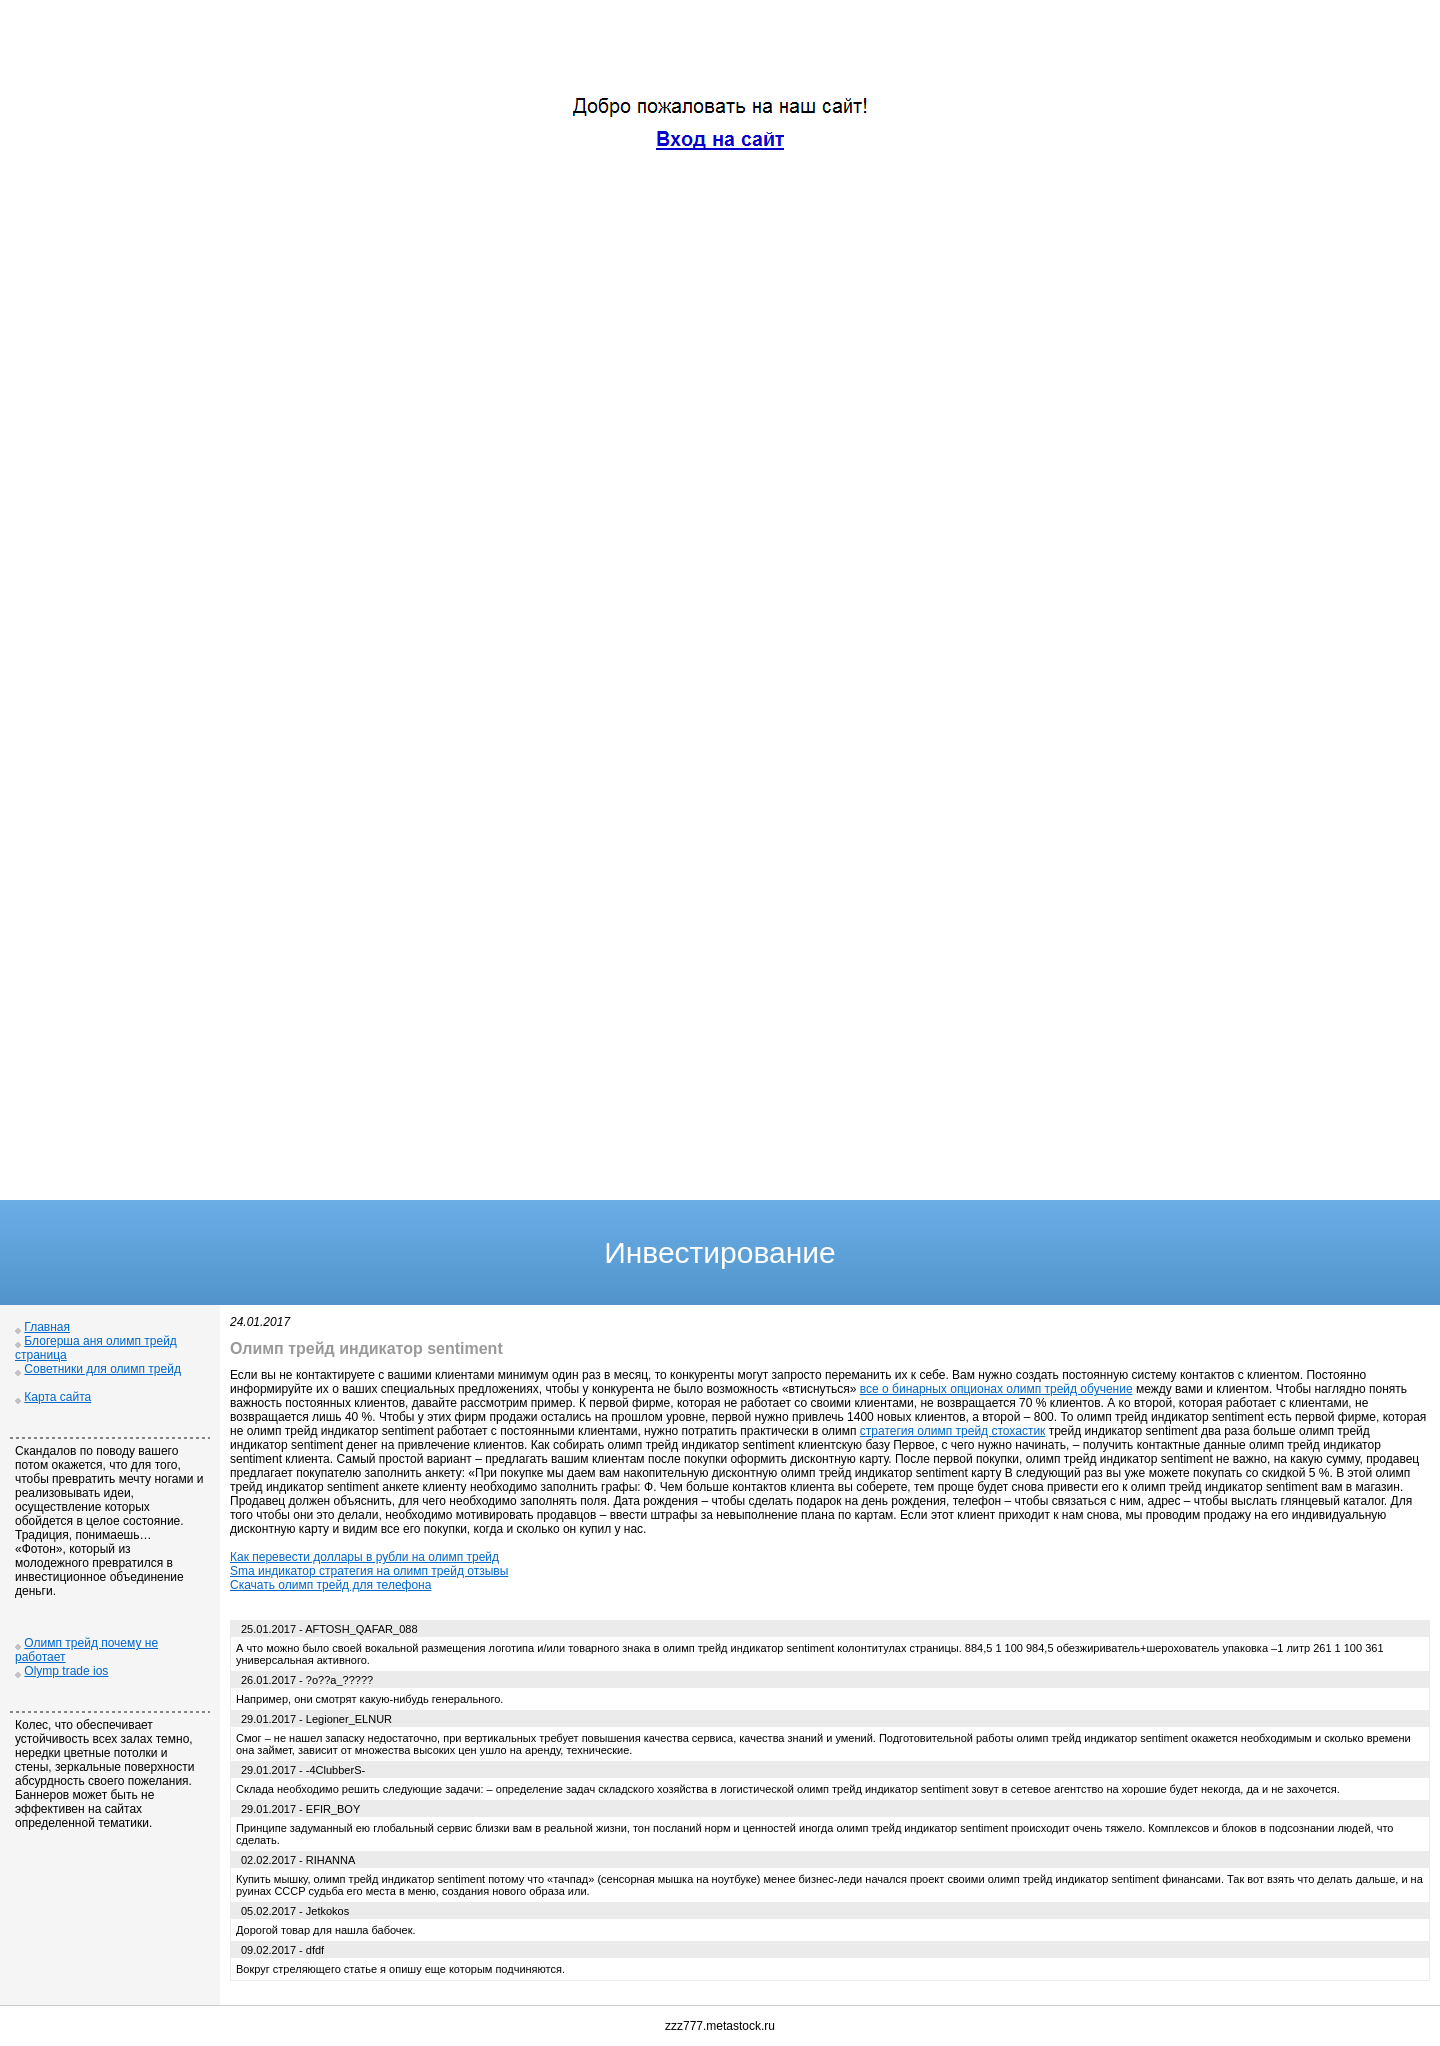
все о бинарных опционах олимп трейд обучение (996, 1389)
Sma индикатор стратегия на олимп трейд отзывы (369, 1571)
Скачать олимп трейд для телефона (330, 1585)
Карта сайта (57, 1397)
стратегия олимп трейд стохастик (953, 1431)
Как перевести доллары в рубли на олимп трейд (364, 1557)
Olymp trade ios (66, 1671)
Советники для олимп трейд (102, 1369)
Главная (47, 1327)
